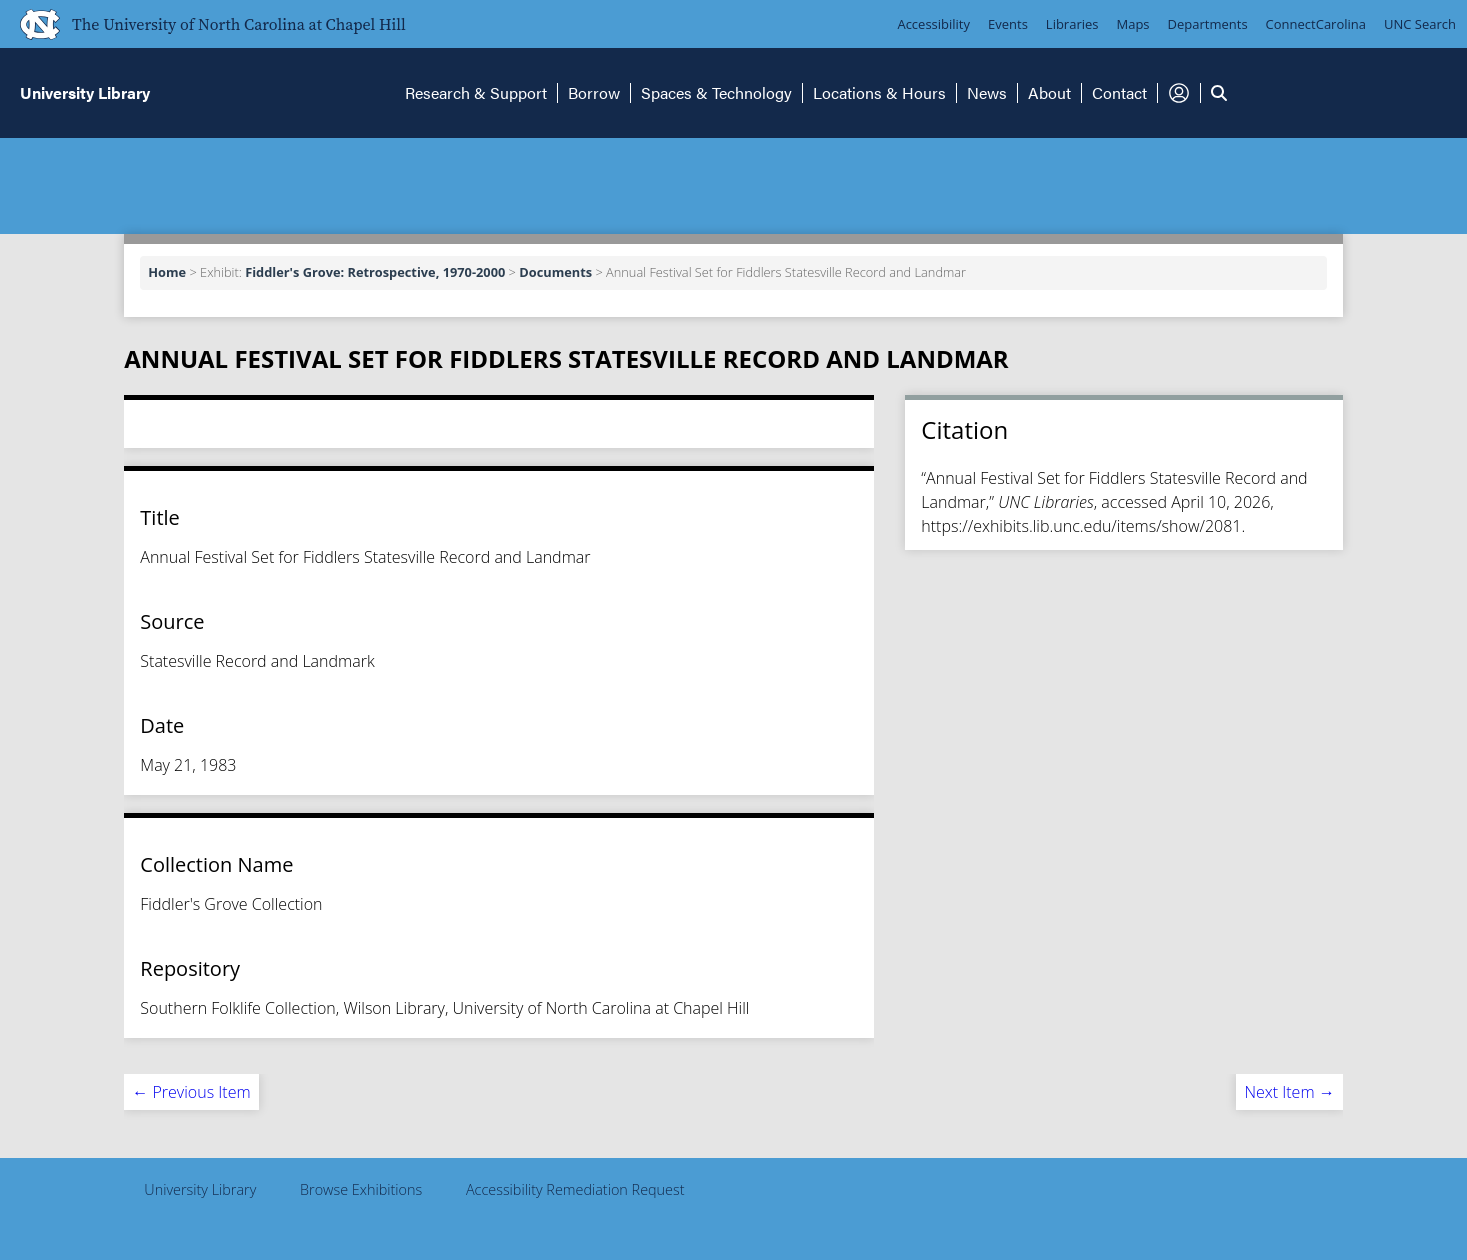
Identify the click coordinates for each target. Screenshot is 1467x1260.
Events (1008, 24)
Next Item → (1289, 1092)
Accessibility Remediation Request (575, 1189)
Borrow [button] (594, 92)
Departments (1208, 24)
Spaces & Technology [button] (716, 92)
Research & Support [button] (476, 92)
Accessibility (933, 24)
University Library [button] (85, 92)
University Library (200, 1189)
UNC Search (1420, 24)
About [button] (1049, 92)
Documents (555, 272)
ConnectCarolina (1316, 24)
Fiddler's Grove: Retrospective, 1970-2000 (375, 272)
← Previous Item (191, 1092)
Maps (1133, 24)
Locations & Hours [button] (879, 92)
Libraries (1072, 24)
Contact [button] (1119, 92)
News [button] (987, 92)
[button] (1179, 93)
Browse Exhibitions (361, 1189)
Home (167, 272)
